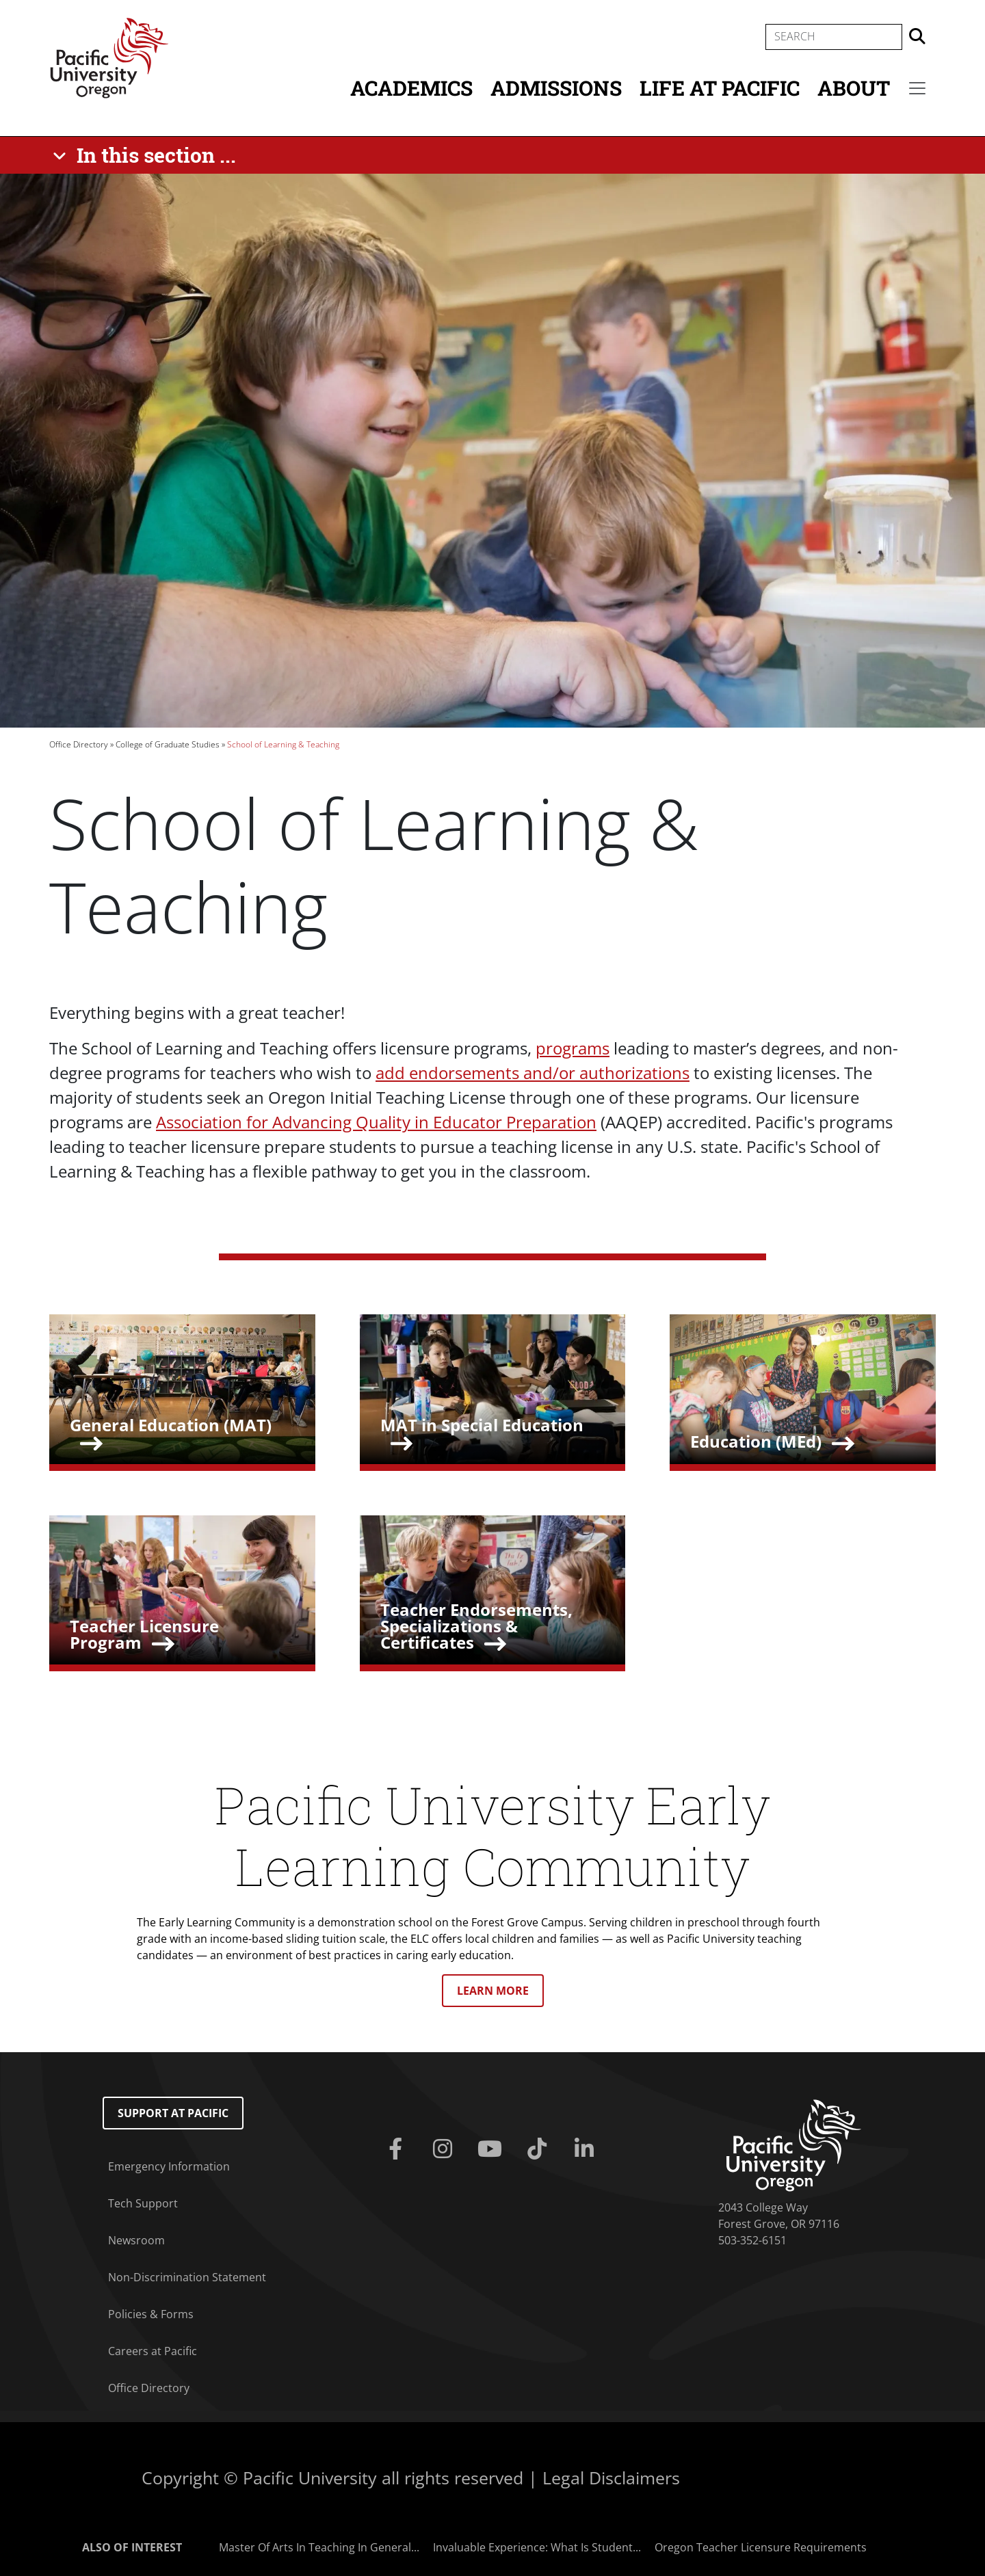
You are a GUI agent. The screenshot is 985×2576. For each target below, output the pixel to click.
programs (572, 1048)
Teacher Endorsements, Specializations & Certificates (476, 1626)
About (853, 88)
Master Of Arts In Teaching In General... (319, 2547)
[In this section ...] (146, 155)
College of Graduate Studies (168, 744)
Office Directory (78, 744)
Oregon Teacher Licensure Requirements (761, 2547)
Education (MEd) (756, 1441)
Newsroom (136, 2240)
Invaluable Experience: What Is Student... (537, 2547)
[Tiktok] (540, 2149)
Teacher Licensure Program (144, 1634)
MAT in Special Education (481, 1424)
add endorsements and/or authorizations (533, 1072)
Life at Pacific (720, 88)
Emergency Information (169, 2166)
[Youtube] (492, 2149)
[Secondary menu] (917, 88)
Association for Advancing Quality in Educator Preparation (376, 1122)
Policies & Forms (151, 2314)
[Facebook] (398, 2149)
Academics (411, 88)
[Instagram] (445, 2149)
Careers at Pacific (152, 2351)
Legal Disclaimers (611, 2477)
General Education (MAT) (171, 1424)
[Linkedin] (587, 2149)
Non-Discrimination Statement (187, 2277)
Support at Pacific (173, 2113)
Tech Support (143, 2203)
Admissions (556, 88)
